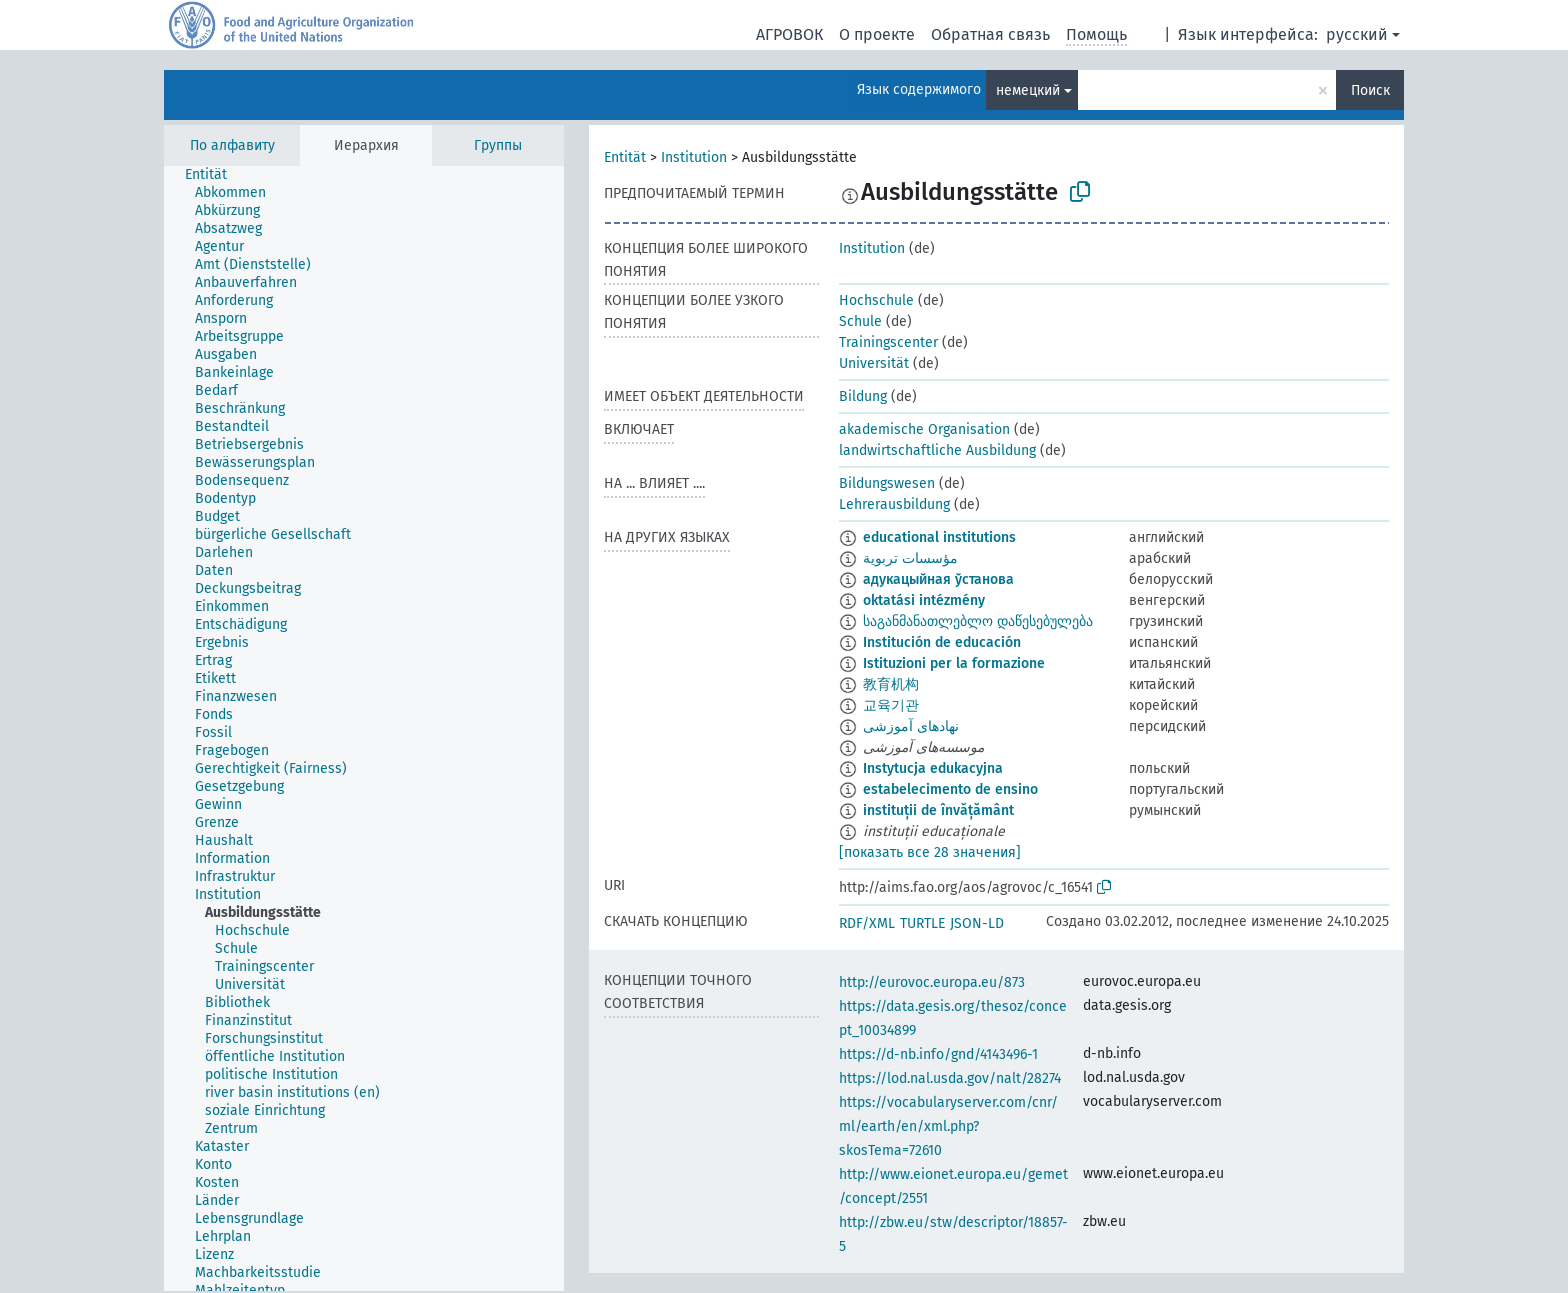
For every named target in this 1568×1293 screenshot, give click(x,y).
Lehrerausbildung (894, 504)
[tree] (364, 728)
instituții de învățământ (938, 810)
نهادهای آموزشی (911, 726)
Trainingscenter (888, 342)
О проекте (877, 34)
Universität (874, 363)
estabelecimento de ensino (950, 789)
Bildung (863, 396)
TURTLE (922, 923)
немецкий (1028, 90)
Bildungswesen (887, 483)
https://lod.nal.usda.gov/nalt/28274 (950, 1078)
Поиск (1370, 90)
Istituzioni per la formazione (954, 663)
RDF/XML (867, 923)
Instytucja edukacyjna (933, 768)
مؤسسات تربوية (910, 558)
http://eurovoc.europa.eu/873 (932, 982)
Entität (625, 157)
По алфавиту (232, 145)
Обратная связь (990, 34)
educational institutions (939, 537)
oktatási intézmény (924, 600)
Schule (860, 321)
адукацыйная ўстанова (938, 579)
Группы (498, 145)
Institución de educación (942, 642)
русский (1357, 34)
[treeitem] (214, 175)
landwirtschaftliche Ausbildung (937, 450)
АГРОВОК (789, 34)
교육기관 (891, 705)
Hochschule (876, 300)
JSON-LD (977, 923)
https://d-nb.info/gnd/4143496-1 (938, 1054)
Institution (694, 157)
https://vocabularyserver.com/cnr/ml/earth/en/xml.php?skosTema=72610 (948, 1126)
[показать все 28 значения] (930, 852)
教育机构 (891, 684)
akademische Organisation (924, 429)
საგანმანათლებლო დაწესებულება (978, 621)
